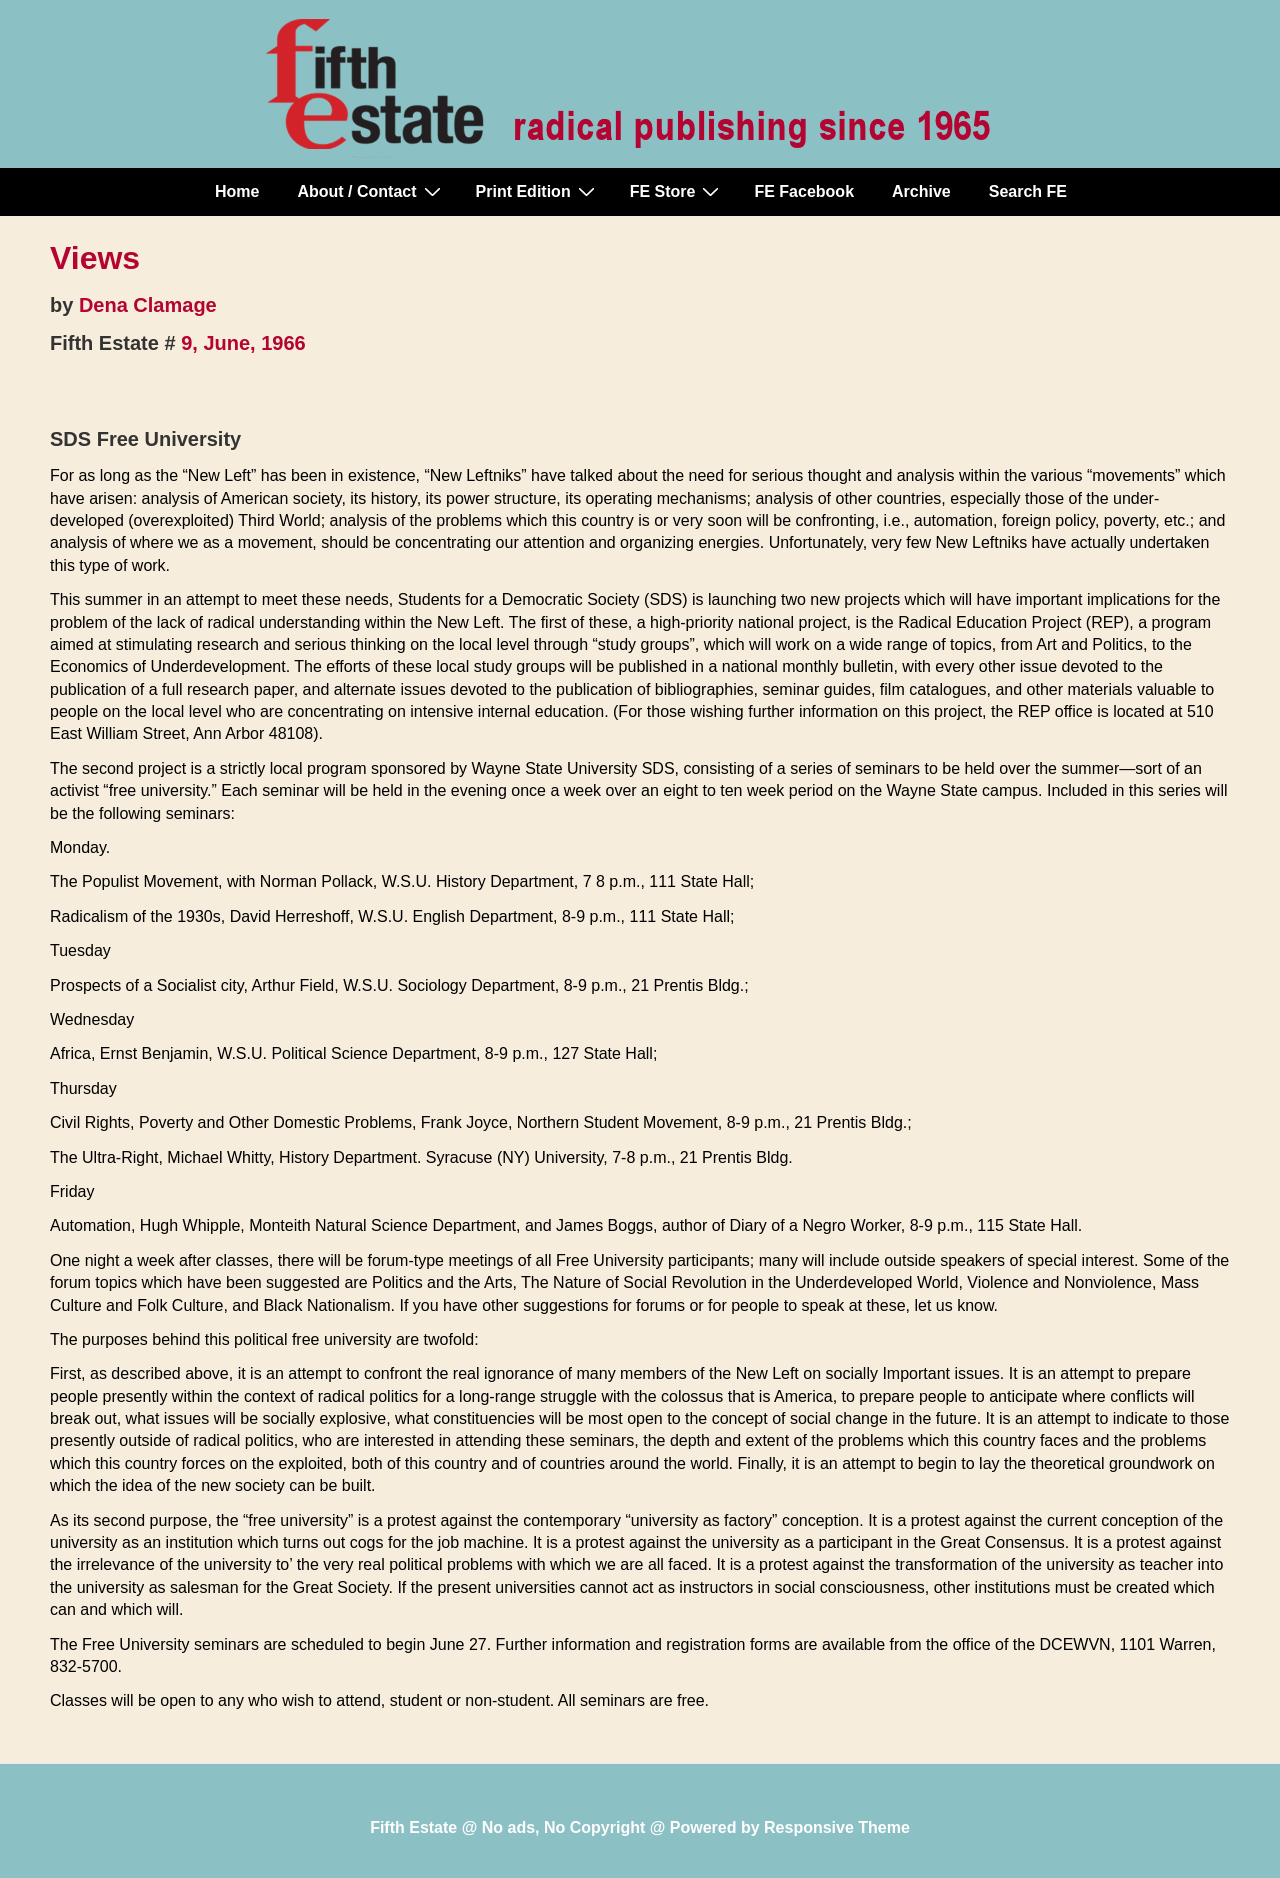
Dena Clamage (148, 305)
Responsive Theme (837, 1827)
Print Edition (538, 191)
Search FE (1028, 191)
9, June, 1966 (243, 343)
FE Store (677, 191)
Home (237, 191)
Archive (921, 191)
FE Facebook (804, 191)
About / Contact (371, 191)
